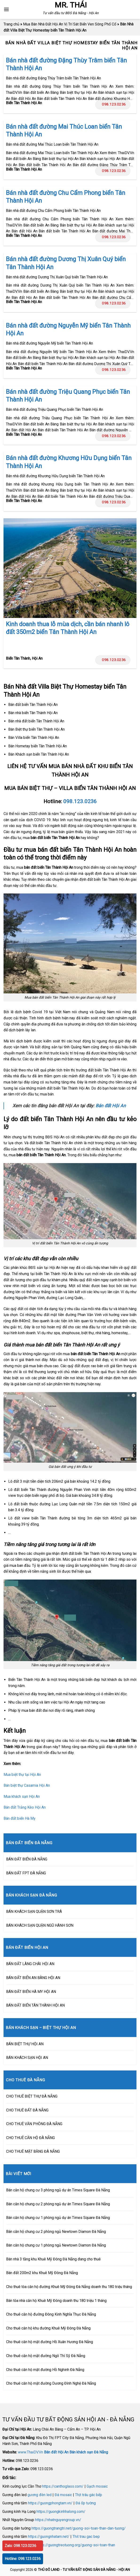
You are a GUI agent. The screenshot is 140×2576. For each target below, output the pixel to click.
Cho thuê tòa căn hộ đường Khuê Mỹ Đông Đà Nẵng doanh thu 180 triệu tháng (69, 2286)
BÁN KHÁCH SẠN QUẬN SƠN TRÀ (34, 1911)
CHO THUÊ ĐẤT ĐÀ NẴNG (27, 2110)
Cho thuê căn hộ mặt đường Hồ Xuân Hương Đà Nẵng (49, 2342)
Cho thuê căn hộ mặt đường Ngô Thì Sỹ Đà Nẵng (45, 2356)
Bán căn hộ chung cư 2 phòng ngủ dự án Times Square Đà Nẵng (58, 2204)
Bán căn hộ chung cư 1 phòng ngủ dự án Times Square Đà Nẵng (58, 2217)
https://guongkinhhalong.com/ (60, 2511)
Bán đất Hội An (111, 1105)
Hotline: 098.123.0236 (23, 2558)
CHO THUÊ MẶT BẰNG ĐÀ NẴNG (33, 2151)
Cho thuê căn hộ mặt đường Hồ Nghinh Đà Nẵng (45, 2369)
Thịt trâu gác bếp (88, 2495)
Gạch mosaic (97, 2486)
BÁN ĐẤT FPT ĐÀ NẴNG (26, 1873)
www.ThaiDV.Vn (30, 2452)
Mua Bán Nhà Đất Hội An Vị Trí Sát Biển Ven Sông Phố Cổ (69, 24)
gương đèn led (40, 2495)
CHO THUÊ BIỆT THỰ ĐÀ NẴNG (31, 2096)
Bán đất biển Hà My (20, 1818)
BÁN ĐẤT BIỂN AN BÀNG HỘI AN (33, 1977)
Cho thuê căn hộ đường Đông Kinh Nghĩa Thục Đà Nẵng (51, 2314)
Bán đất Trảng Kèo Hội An (25, 1807)
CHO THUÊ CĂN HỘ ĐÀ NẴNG (30, 2138)
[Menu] (6, 9)
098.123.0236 (112, 104)
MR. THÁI (71, 5)
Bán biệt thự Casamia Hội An (27, 1785)
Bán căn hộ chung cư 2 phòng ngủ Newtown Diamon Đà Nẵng (56, 2231)
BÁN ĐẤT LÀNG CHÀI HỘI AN (30, 1964)
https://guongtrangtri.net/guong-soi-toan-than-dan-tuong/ (79, 2528)
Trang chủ (11, 24)
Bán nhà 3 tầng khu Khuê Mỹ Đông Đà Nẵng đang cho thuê (53, 2259)
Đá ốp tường (86, 2503)
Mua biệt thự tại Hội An (22, 1774)
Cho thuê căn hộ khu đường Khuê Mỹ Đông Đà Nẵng (48, 2328)
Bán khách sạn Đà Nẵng (88, 2452)
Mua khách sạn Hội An (22, 1796)
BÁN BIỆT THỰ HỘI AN (25, 2044)
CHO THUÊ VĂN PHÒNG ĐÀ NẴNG (34, 2124)
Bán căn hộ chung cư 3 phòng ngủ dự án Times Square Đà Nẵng (58, 2190)
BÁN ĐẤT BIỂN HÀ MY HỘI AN (31, 1991)
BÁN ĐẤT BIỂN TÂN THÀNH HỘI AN (35, 2005)
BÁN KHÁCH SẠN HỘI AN (27, 2057)
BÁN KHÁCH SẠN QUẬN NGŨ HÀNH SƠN (39, 1925)
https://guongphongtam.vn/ (50, 2503)
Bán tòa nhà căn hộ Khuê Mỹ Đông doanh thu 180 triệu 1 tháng (56, 2300)
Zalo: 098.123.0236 (20, 2545)
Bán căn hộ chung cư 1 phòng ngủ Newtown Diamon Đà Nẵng (56, 2245)
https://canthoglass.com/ (63, 2486)
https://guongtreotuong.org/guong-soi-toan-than (75, 2545)
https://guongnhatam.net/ (48, 2536)
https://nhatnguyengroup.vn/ (58, 2520)
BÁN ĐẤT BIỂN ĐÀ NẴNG (26, 1859)
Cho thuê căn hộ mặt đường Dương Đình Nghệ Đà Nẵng (51, 2383)
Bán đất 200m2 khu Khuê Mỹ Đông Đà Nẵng (42, 2273)
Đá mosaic (63, 2495)
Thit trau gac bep (86, 2536)
